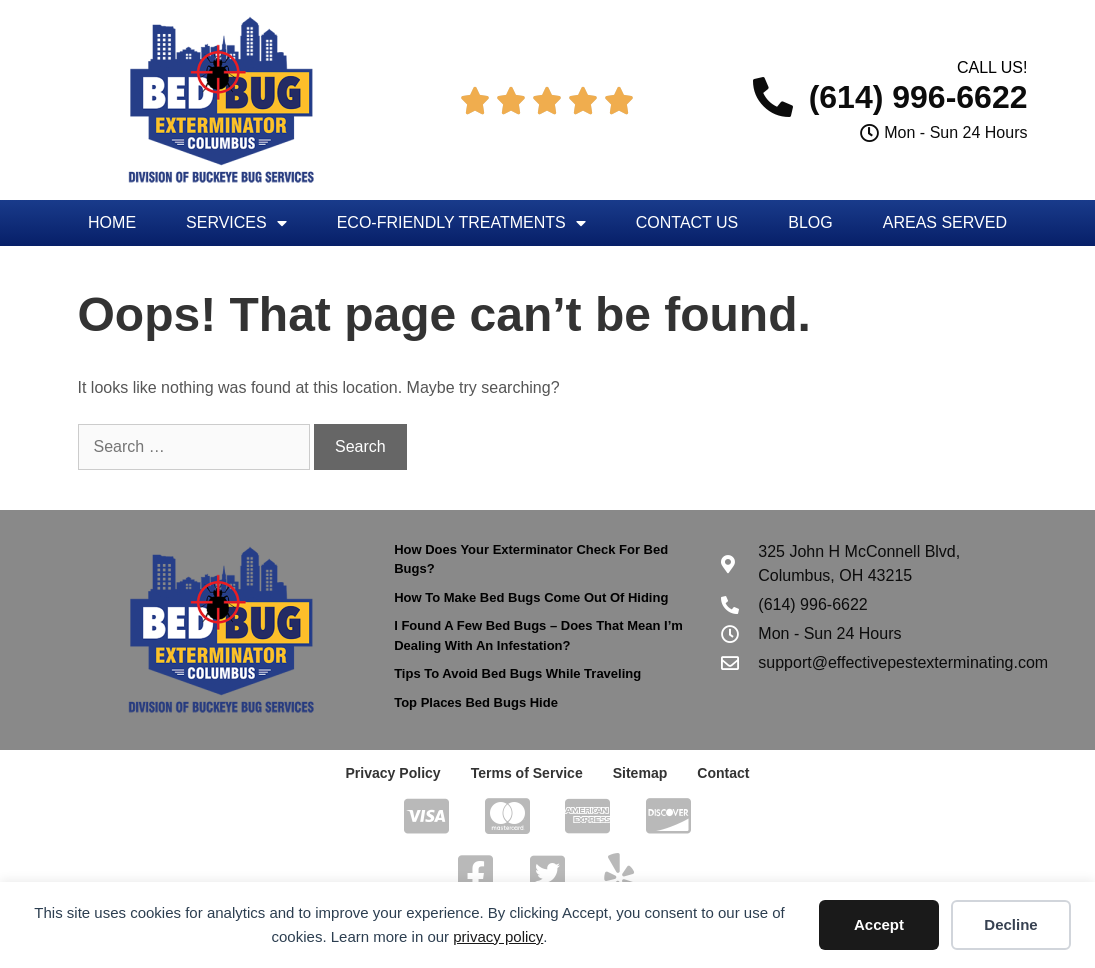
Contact (723, 773)
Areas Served (945, 222)
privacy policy (498, 936)
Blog (810, 222)
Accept (879, 924)
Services (236, 223)
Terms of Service (527, 773)
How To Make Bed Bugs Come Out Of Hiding (531, 597)
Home (112, 222)
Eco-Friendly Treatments (461, 223)
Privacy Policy (393, 773)
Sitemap (640, 773)
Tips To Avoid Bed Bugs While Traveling (517, 673)
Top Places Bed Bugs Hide (476, 702)
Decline (1010, 924)
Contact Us (687, 222)
